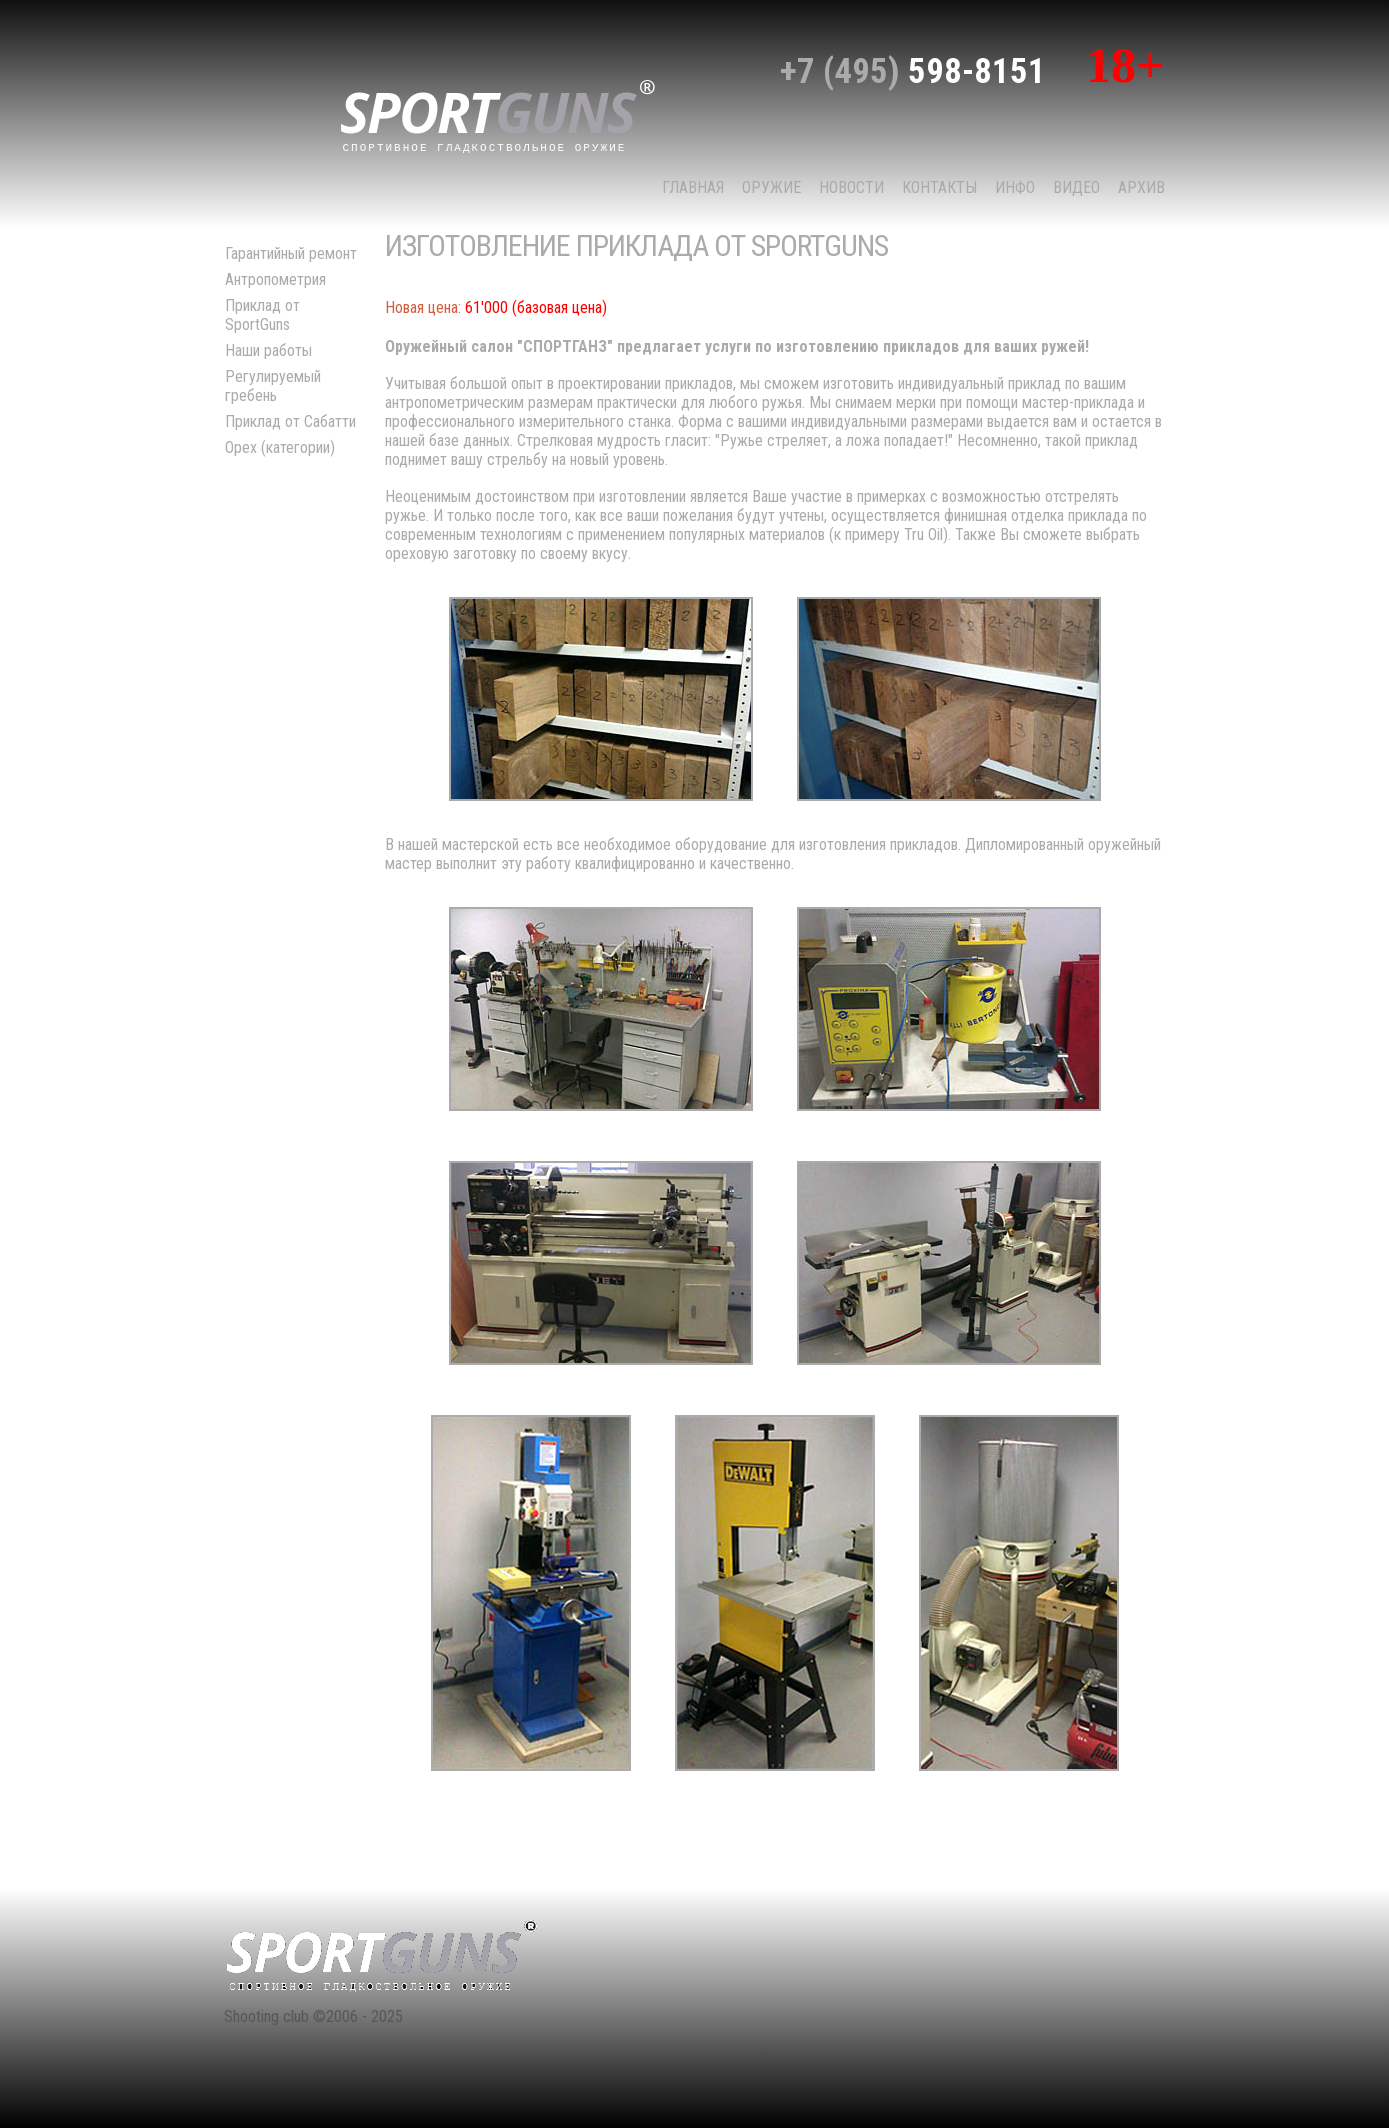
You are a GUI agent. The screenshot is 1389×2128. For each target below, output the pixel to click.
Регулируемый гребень (273, 386)
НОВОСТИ (851, 187)
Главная (693, 187)
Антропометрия (275, 279)
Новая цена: (423, 307)
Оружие (771, 187)
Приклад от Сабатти (290, 421)
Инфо (1015, 187)
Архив (1141, 187)
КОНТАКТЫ (939, 187)
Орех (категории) (280, 447)
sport (498, 114)
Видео (1076, 187)
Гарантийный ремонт (291, 253)
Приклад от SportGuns (262, 315)
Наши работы (268, 350)
